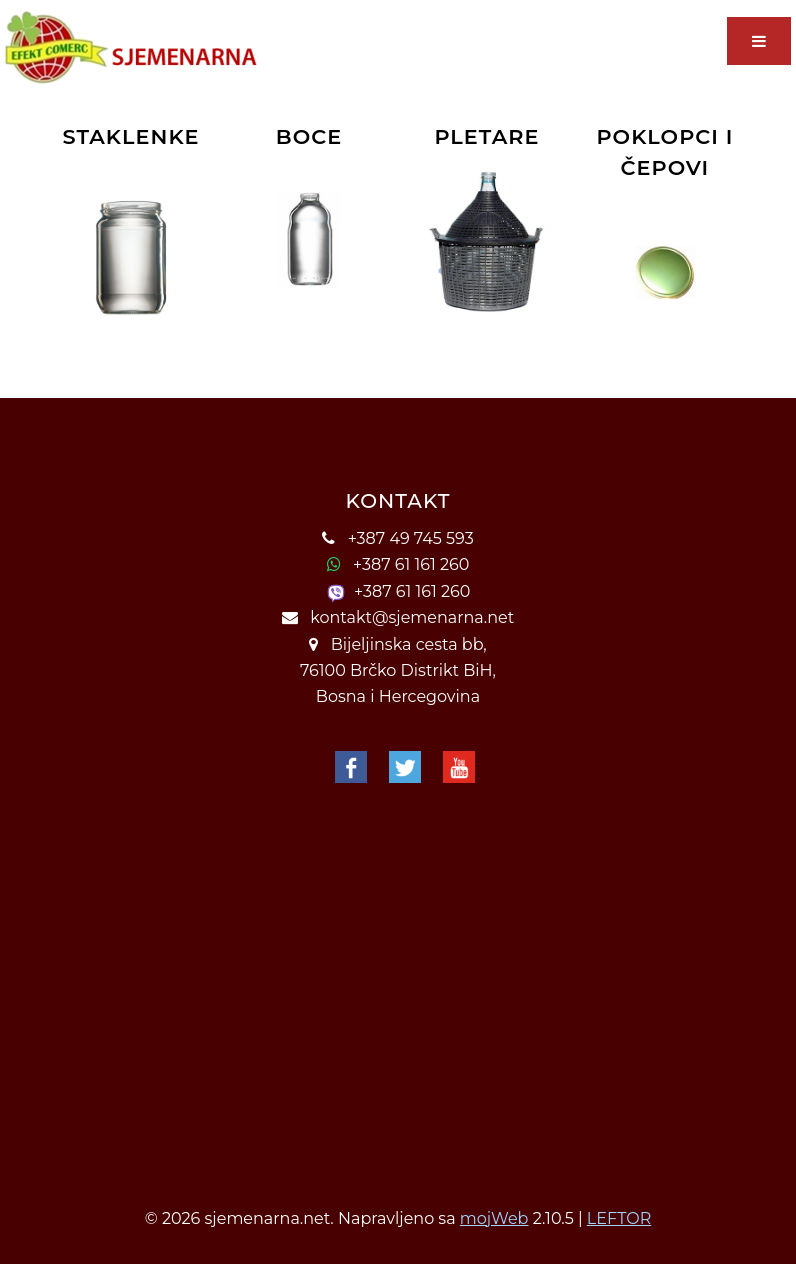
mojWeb (494, 1218)
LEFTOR (619, 1218)
